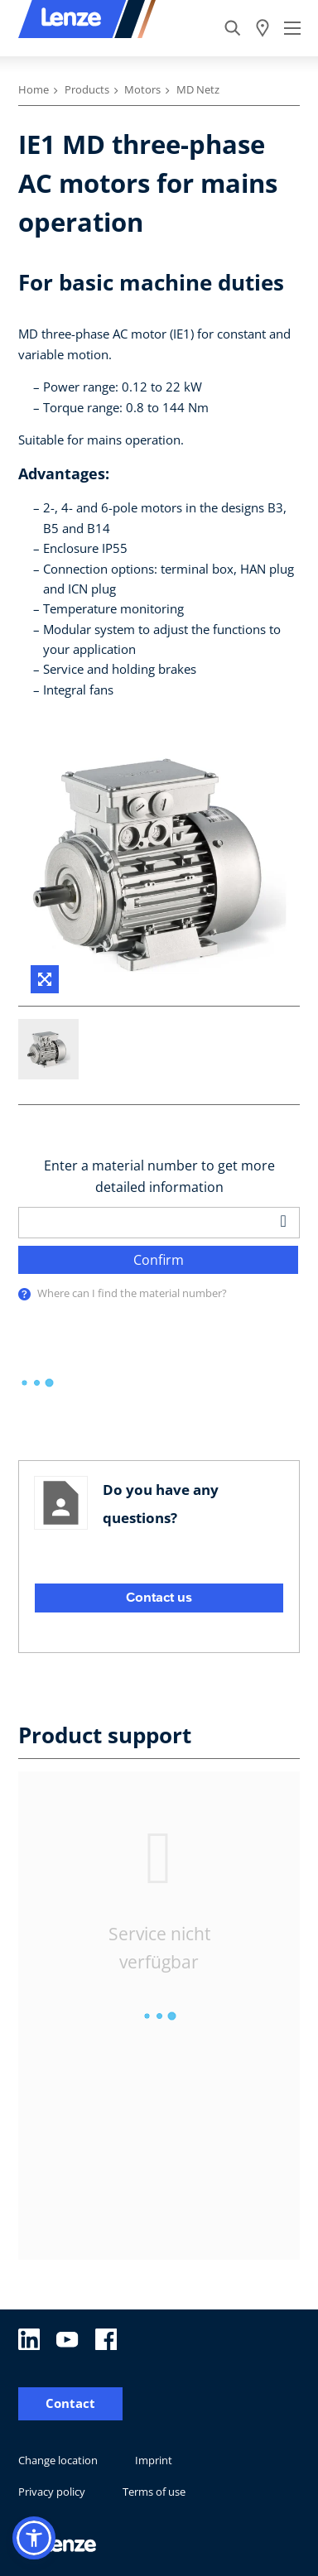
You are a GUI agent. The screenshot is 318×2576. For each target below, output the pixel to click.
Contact (70, 2403)
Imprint (153, 2460)
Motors (142, 89)
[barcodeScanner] (284, 1220)
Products (87, 89)
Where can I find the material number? (132, 1293)
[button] (34, 2538)
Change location (58, 2460)
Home (33, 89)
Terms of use (154, 2491)
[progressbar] (36, 1383)
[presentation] (24, 1294)
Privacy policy (51, 2491)
